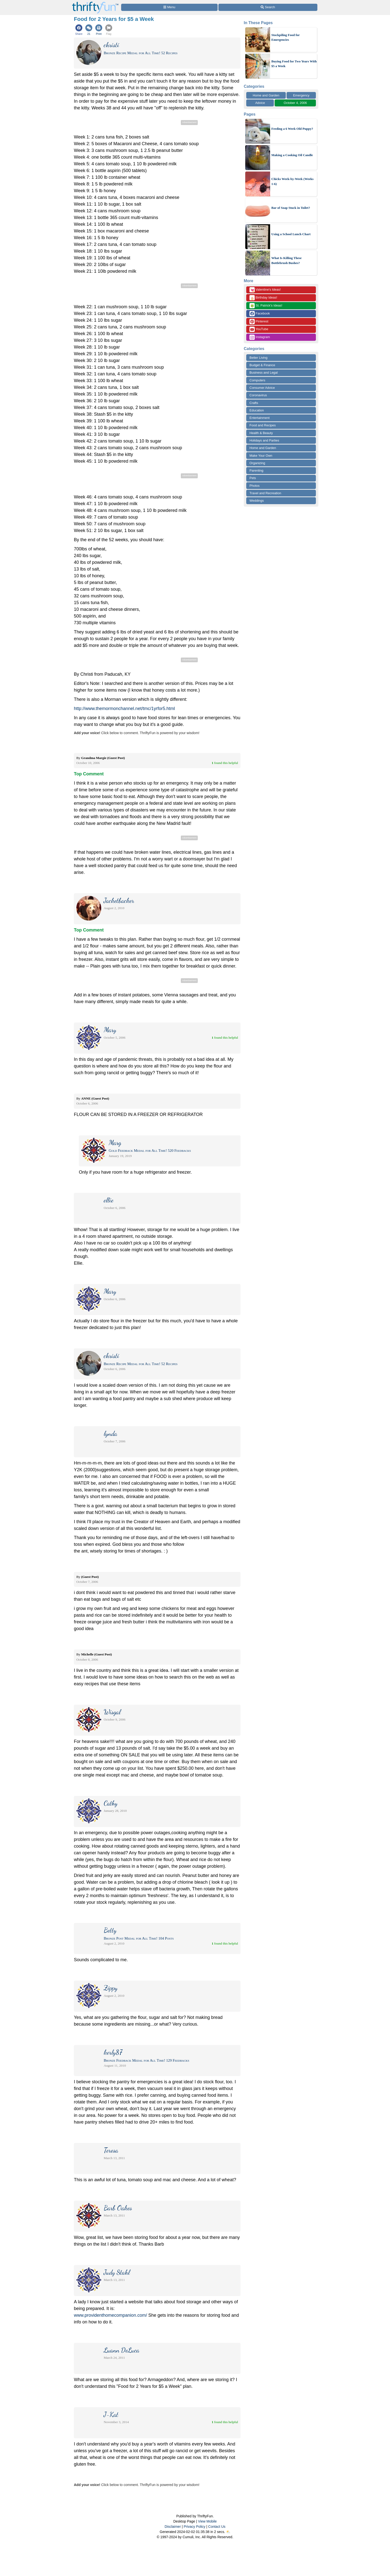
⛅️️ (228, 2532)
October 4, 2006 (295, 103)
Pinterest (258, 321)
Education (256, 410)
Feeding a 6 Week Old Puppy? (292, 129)
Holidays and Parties (264, 440)
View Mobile (207, 2521)
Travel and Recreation (265, 493)
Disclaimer (173, 2527)
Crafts (253, 403)
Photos (254, 486)
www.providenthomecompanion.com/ (110, 2315)
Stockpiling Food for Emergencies (285, 37)
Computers (257, 380)
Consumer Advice (262, 388)
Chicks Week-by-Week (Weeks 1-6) (292, 181)
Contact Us (216, 2527)
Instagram (259, 337)
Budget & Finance (262, 365)
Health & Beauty (261, 433)
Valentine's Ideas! (265, 289)
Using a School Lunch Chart (290, 234)
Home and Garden (266, 95)
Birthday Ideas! (263, 297)
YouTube (258, 329)
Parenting (256, 470)
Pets (252, 478)
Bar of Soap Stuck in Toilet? (290, 208)
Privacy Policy (194, 2527)
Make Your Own (260, 455)
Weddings (256, 500)
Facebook (259, 313)
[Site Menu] (169, 7)
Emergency (301, 95)
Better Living (258, 357)
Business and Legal (263, 372)
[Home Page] (95, 3)
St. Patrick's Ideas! (265, 305)
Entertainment (259, 418)
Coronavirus (258, 395)
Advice (260, 103)
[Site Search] (267, 7)
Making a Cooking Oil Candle (292, 155)
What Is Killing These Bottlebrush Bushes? (286, 260)
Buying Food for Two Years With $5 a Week (294, 63)
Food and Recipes (262, 425)
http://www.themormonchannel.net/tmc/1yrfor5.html (124, 708)
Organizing (257, 463)
